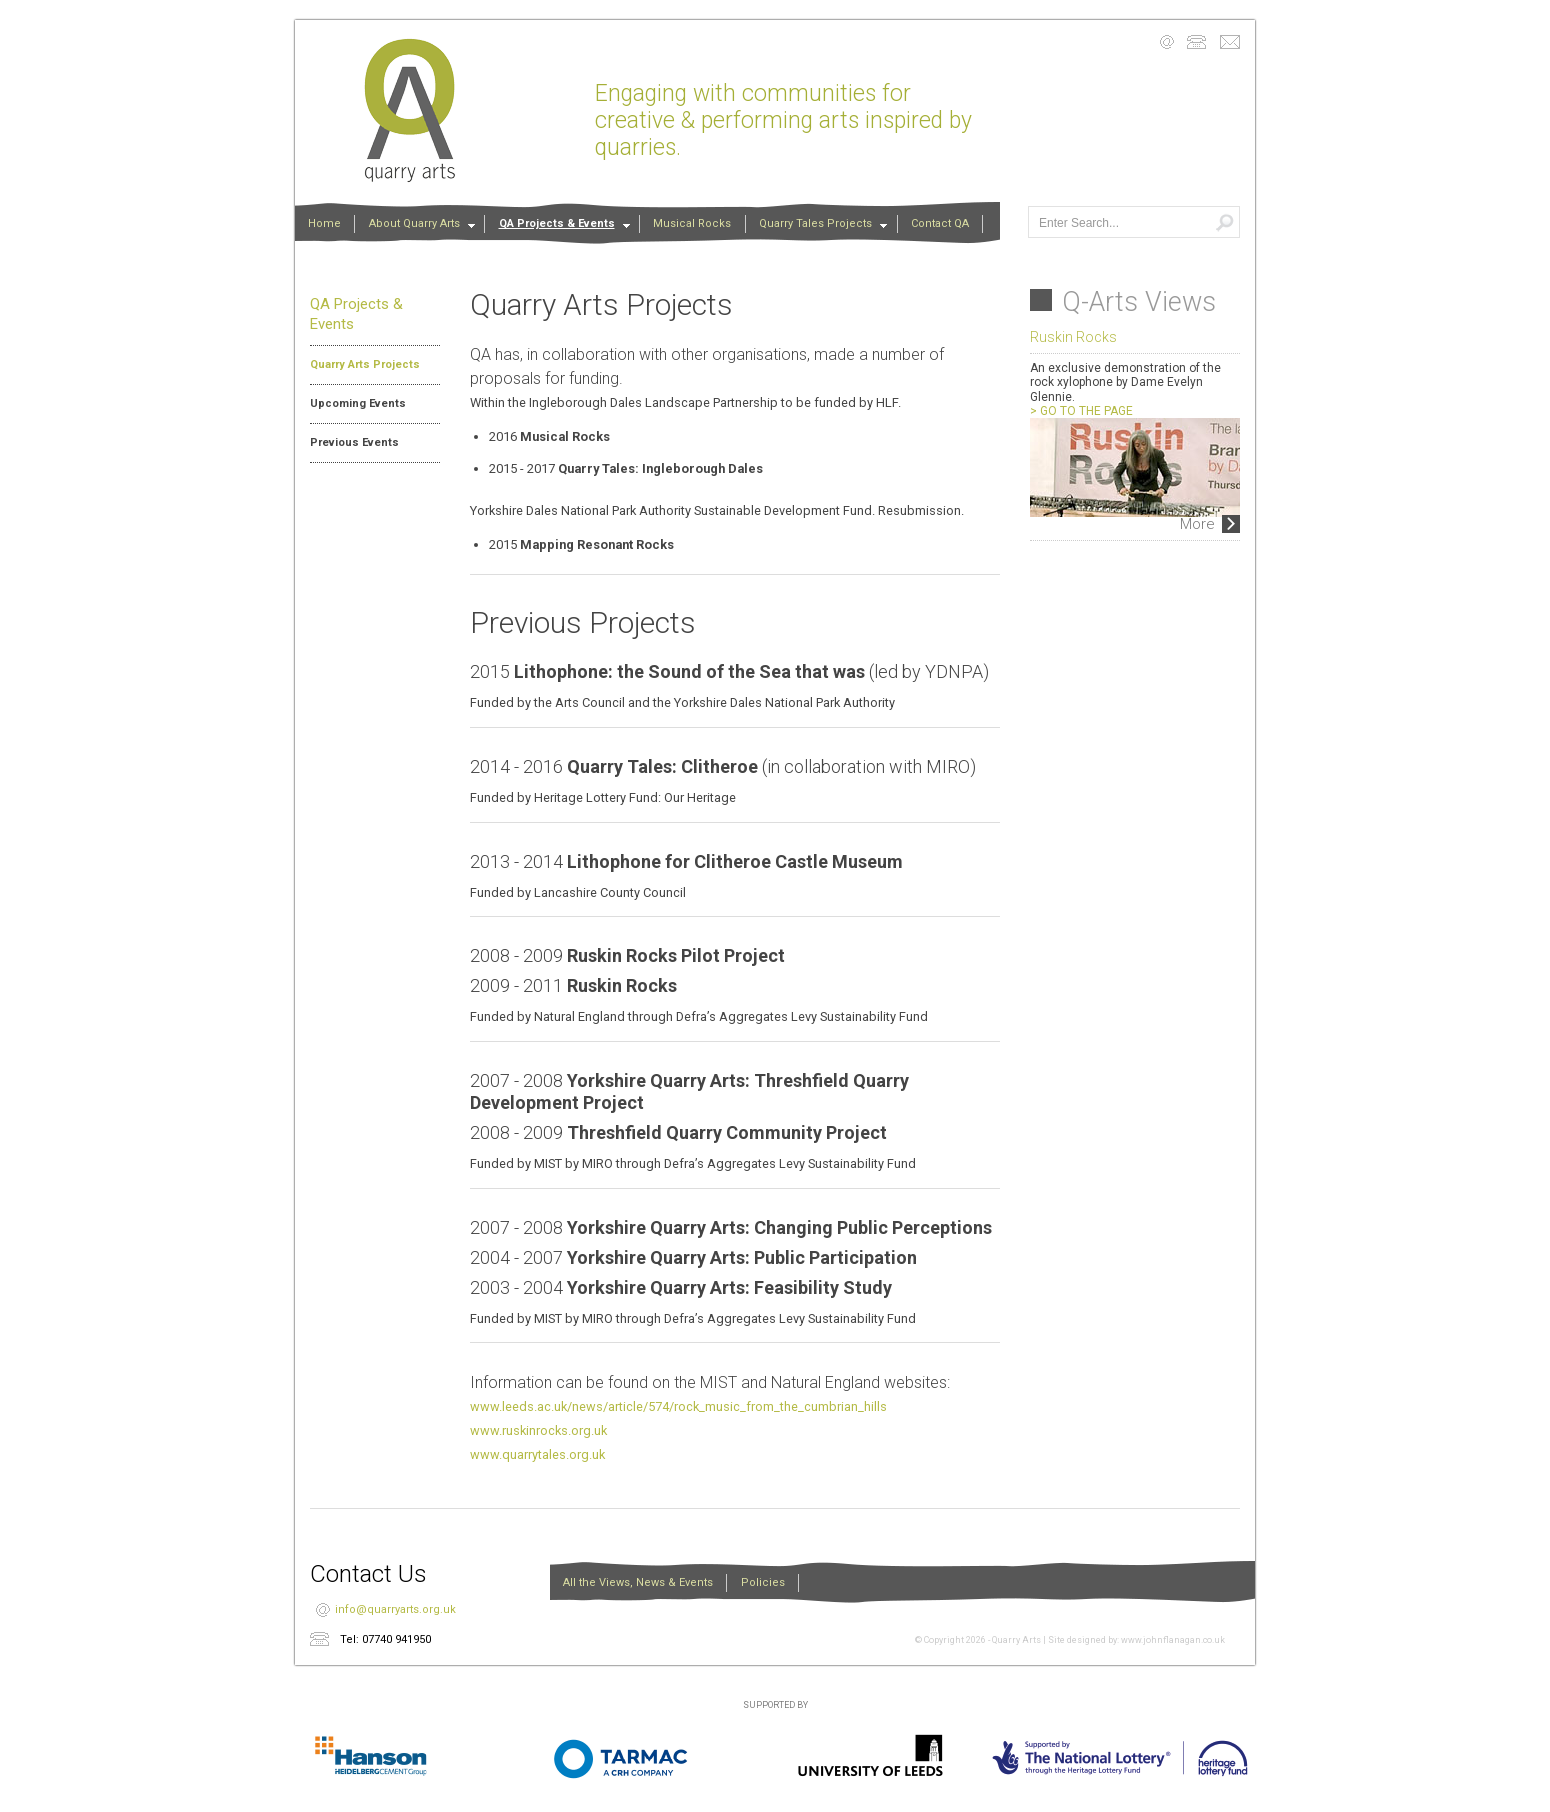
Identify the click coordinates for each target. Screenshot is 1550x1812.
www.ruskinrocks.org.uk (538, 1430)
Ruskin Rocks (1073, 337)
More (1197, 524)
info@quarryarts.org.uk (395, 1609)
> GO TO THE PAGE (1081, 411)
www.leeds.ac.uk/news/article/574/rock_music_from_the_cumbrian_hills (678, 1406)
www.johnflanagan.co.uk (1173, 1640)
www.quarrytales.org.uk (537, 1454)
